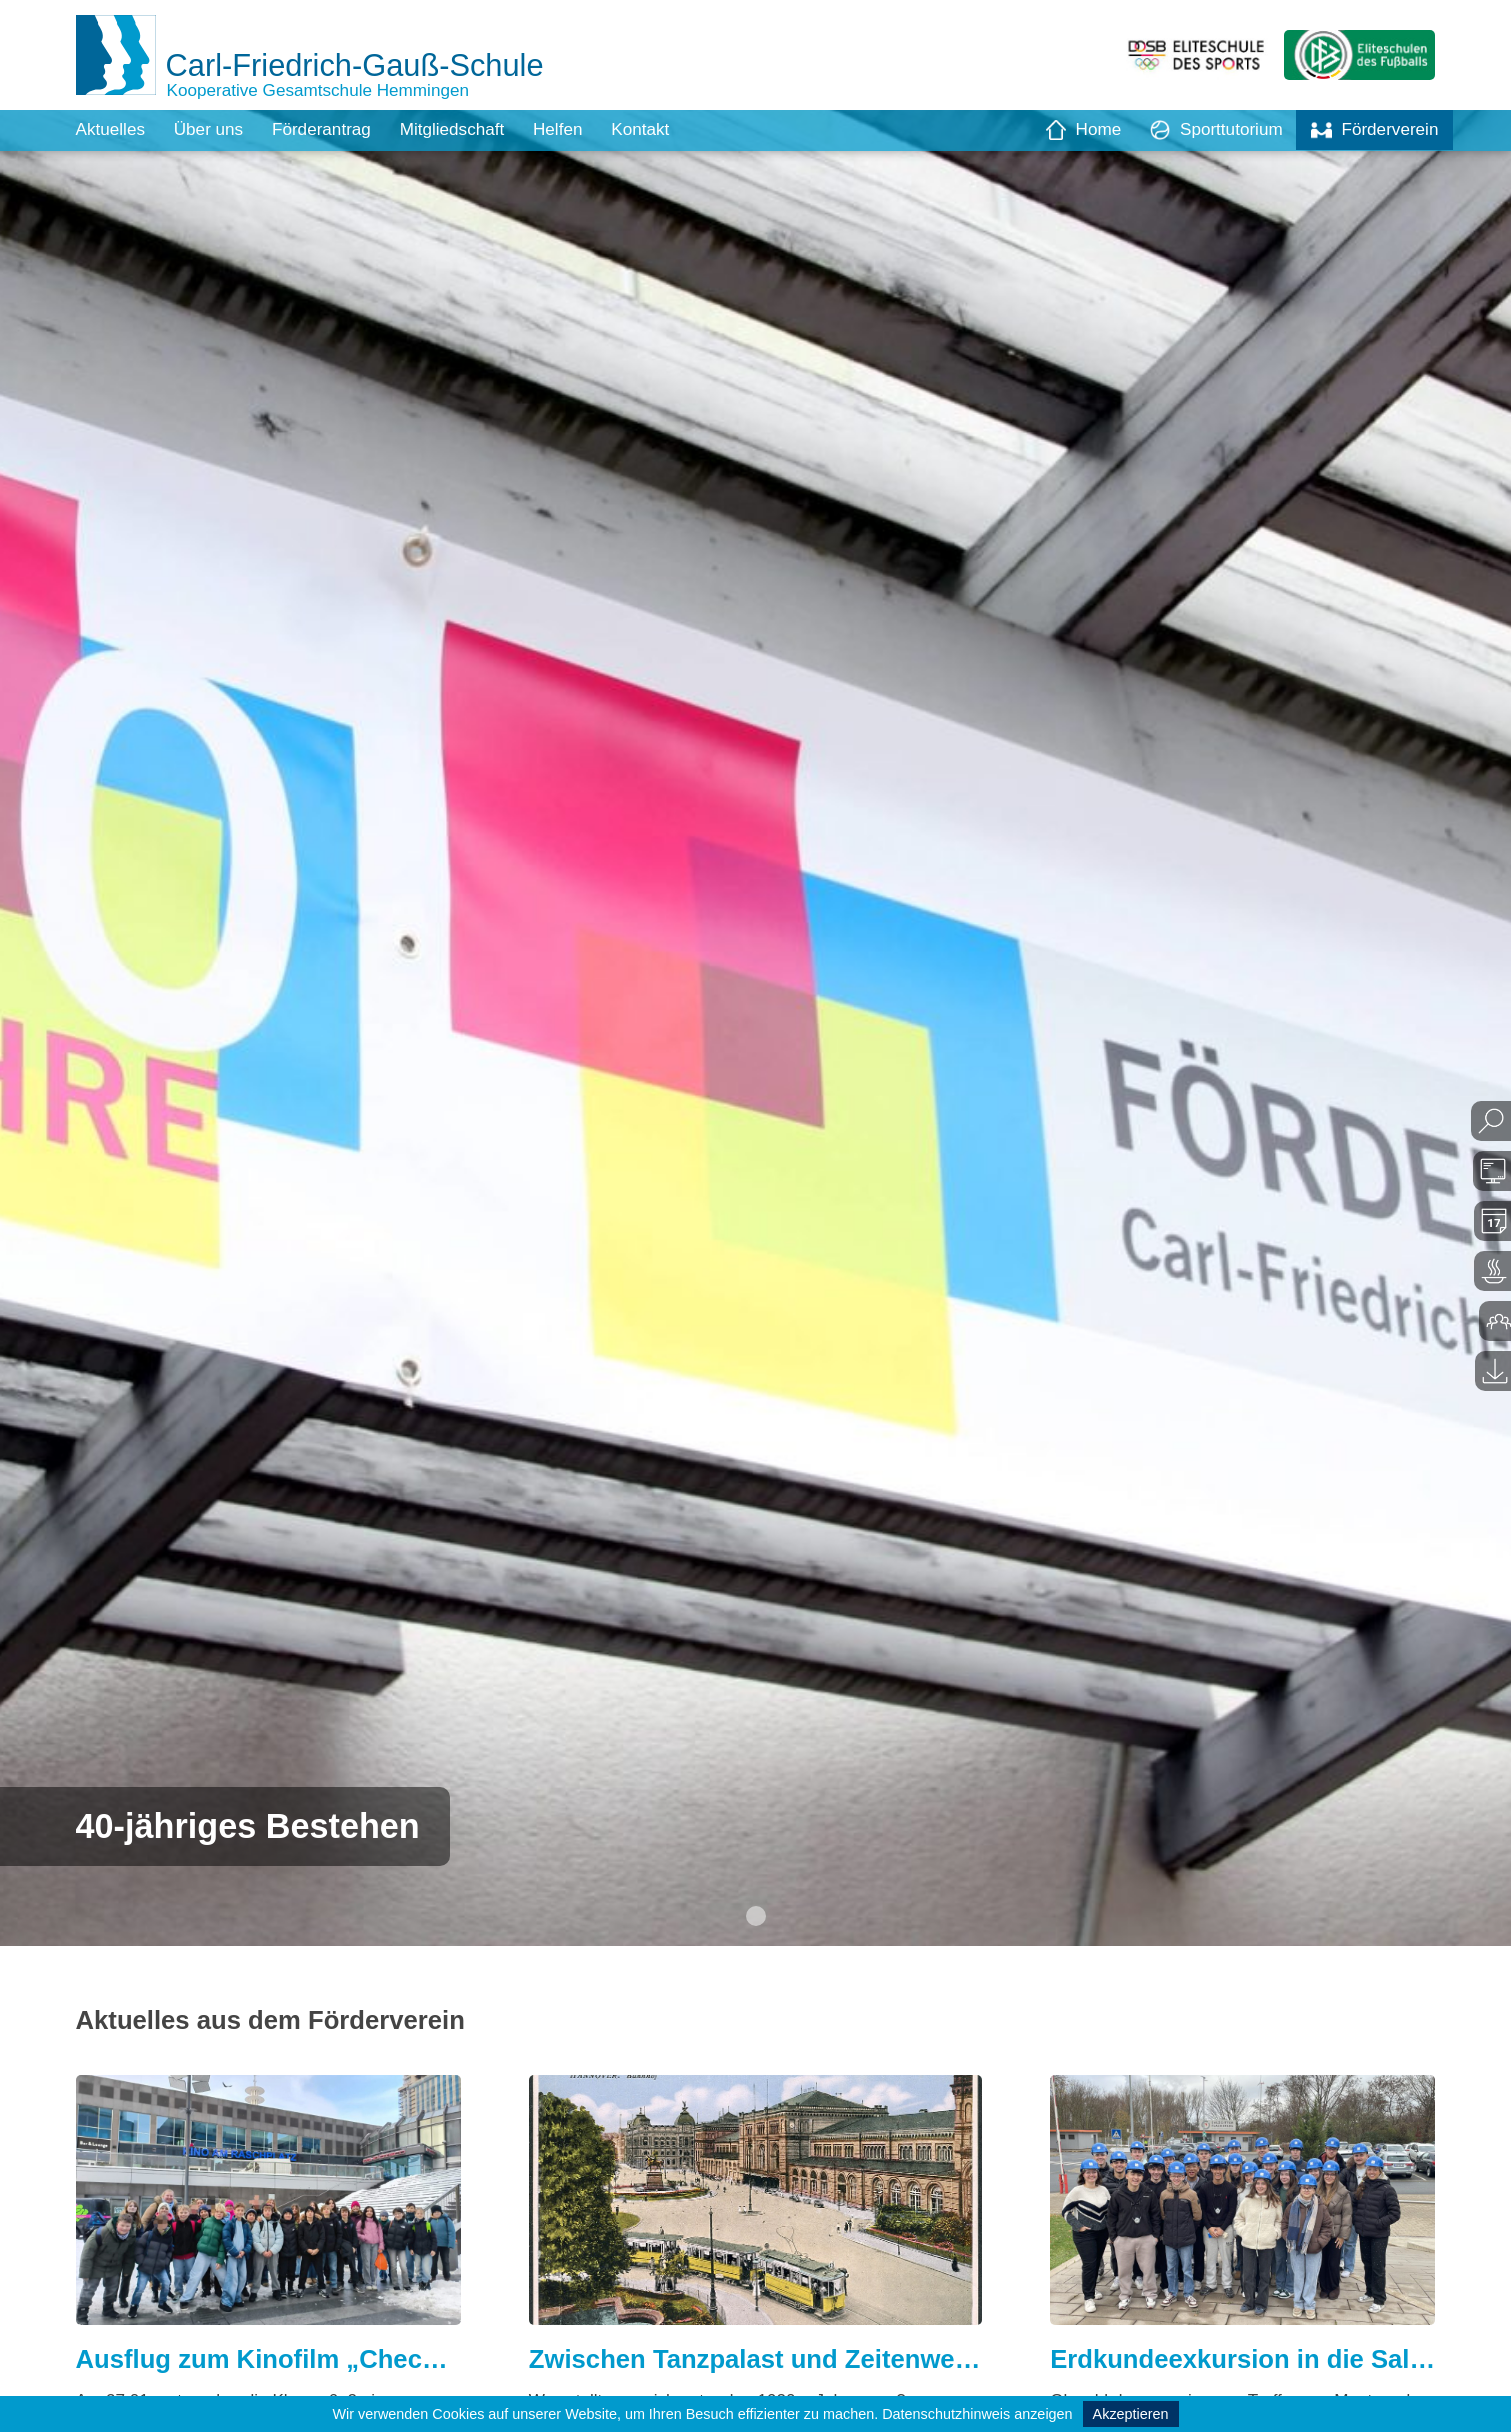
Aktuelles (112, 130)
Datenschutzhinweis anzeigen (977, 2414)
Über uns (214, 130)
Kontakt (663, 130)
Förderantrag (332, 130)
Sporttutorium (1208, 130)
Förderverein (1372, 130)
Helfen (578, 130)
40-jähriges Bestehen (257, 1824)
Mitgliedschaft (468, 130)
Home (1071, 130)
